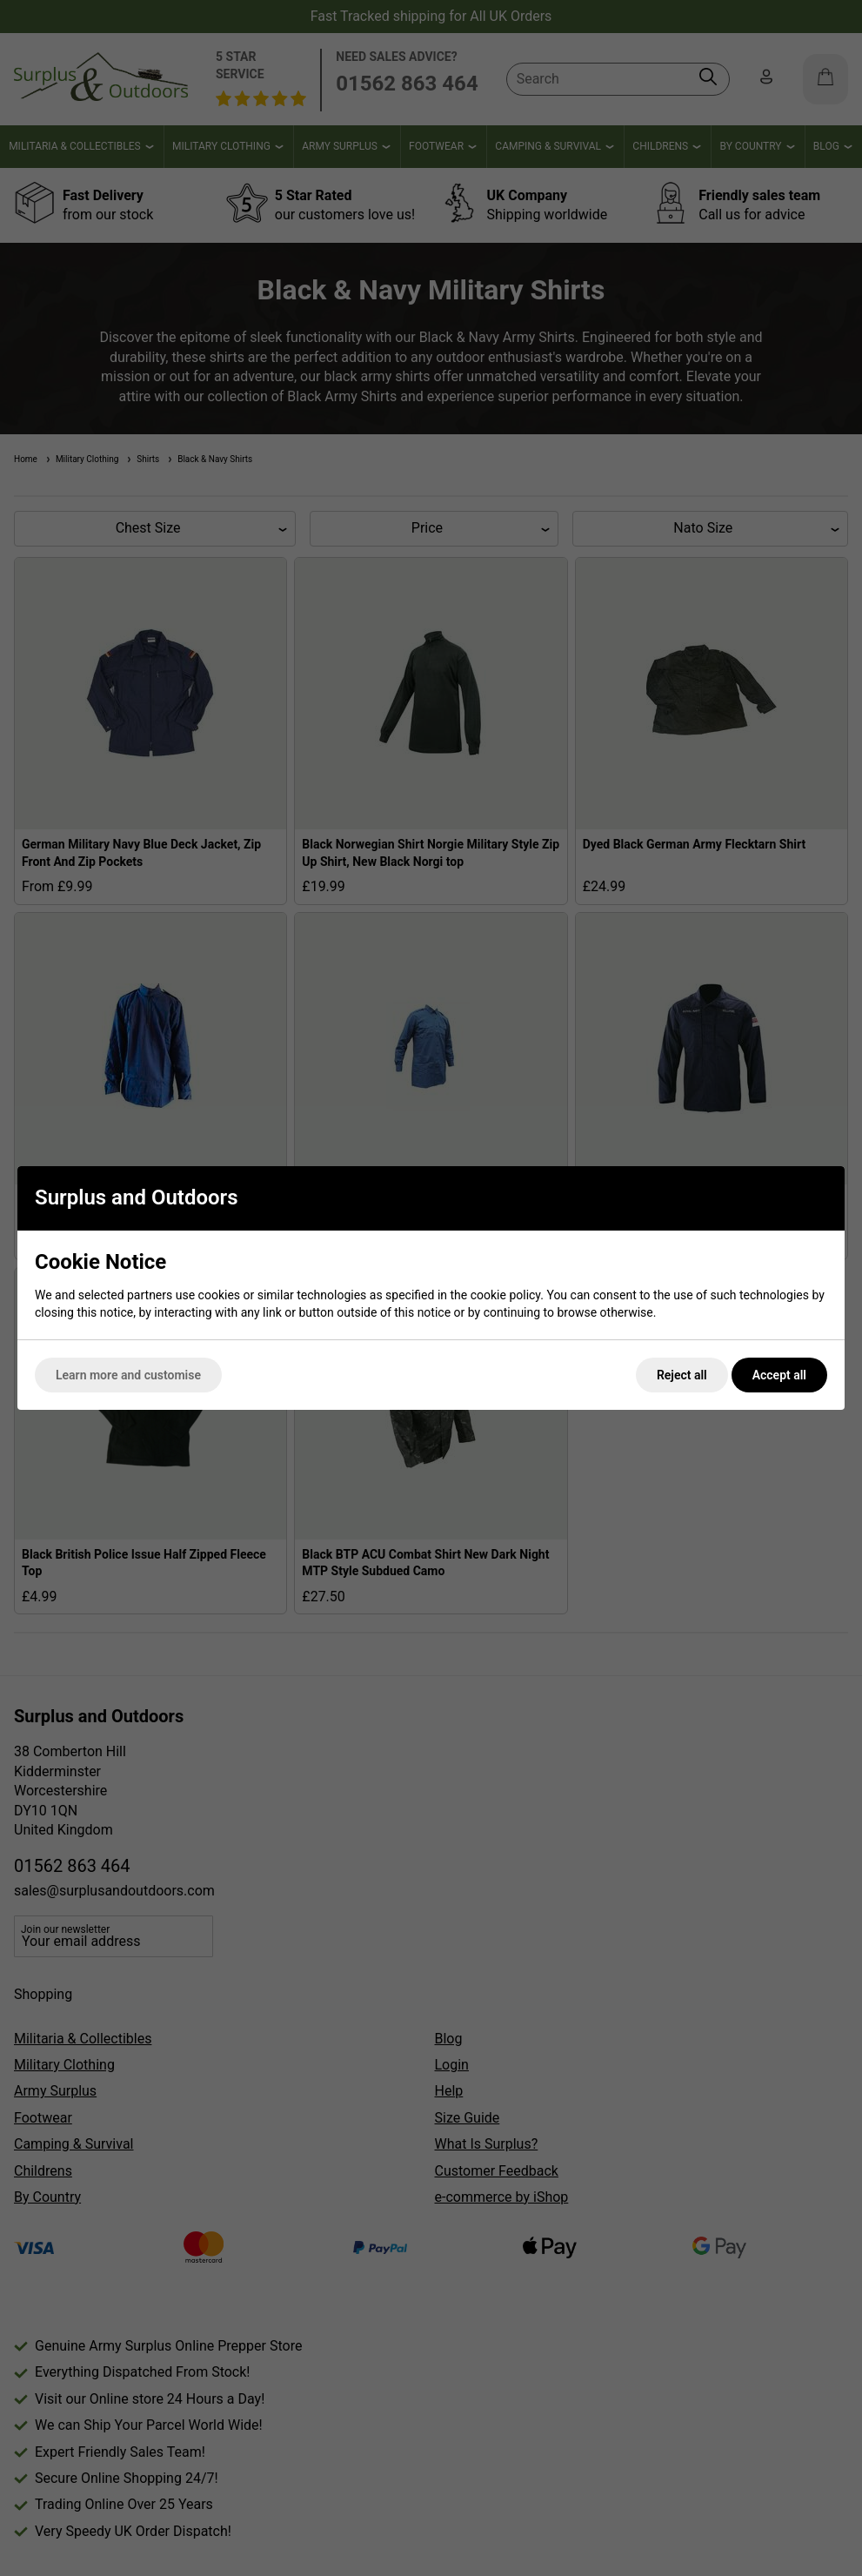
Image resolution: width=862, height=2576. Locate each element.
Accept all (779, 1375)
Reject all (682, 1375)
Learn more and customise (128, 1375)
